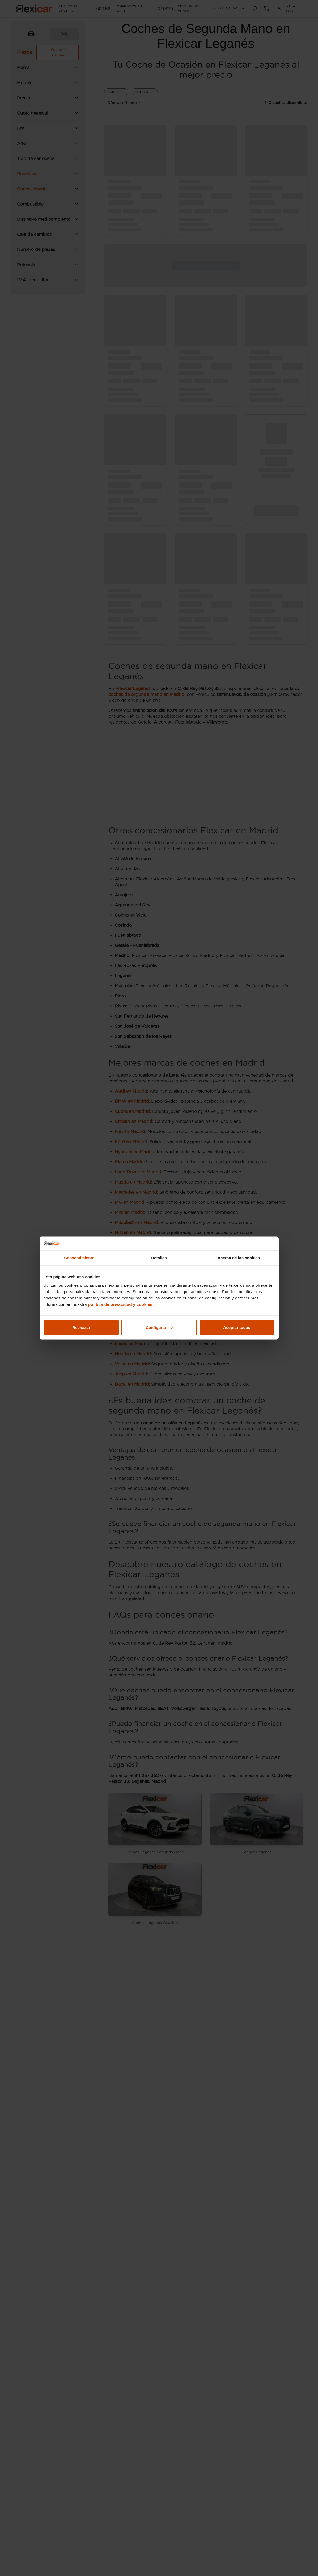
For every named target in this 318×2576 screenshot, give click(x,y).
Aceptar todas (236, 1327)
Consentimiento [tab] (79, 1258)
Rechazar (81, 1327)
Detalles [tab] (159, 1258)
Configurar (159, 1327)
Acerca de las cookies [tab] (239, 1258)
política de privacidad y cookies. (121, 1304)
